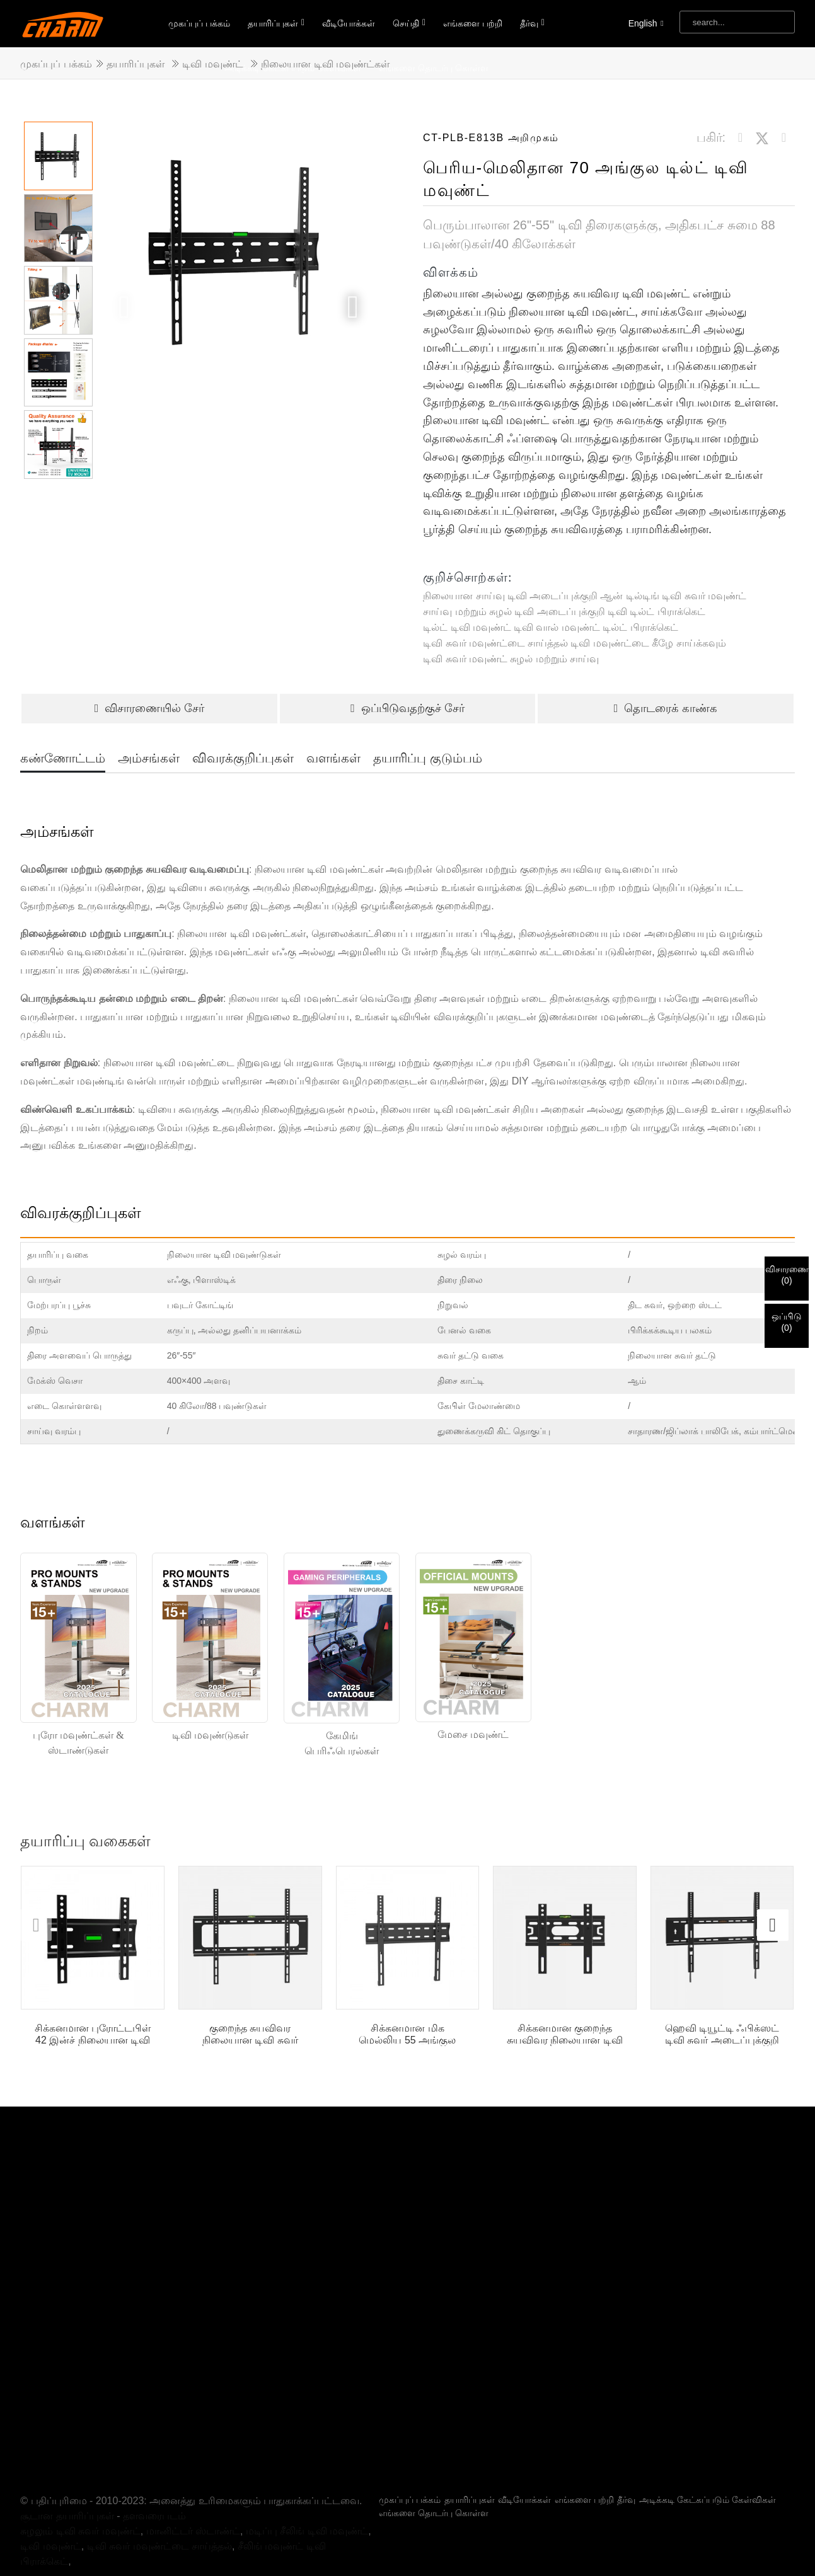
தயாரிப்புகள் (276, 23)
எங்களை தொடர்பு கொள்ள (433, 2466)
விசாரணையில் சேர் (150, 708)
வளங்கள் (333, 758)
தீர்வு (532, 23)
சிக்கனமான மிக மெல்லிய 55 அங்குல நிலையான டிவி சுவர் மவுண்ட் (407, 2034)
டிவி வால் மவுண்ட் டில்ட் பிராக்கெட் (596, 627)
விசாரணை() (787, 1274)
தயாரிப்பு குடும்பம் (427, 758)
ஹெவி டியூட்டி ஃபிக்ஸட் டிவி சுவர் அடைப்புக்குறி (722, 2034)
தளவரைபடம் (154, 2469)
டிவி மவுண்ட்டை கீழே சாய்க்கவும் (647, 643)
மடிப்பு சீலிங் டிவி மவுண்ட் (307, 2484)
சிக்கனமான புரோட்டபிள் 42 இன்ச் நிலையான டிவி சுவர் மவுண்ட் (93, 2034)
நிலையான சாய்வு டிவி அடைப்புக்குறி (510, 595)
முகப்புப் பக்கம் (199, 23)
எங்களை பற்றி (472, 23)
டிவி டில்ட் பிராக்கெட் (656, 611)
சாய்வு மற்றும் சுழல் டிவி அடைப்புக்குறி (514, 611)
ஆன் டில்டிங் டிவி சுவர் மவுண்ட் (673, 595)
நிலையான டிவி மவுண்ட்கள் (325, 64)
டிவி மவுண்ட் (212, 64)
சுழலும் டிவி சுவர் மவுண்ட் (80, 2484)
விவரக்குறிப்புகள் (243, 758)
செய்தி (409, 23)
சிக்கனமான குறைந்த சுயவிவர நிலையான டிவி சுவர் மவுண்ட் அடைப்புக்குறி (565, 2034)
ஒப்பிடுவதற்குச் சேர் (407, 708)
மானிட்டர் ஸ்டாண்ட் (193, 2484)
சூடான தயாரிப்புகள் (66, 2469)
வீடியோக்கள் (348, 23)
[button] (353, 307)
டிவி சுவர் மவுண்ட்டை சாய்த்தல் (495, 643)
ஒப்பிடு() (787, 1322)
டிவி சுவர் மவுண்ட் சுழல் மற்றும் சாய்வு (511, 658)
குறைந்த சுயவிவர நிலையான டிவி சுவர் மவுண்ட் (250, 2034)
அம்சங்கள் (149, 758)
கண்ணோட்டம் (62, 758)
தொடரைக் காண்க (666, 708)
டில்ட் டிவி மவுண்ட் (467, 627)
